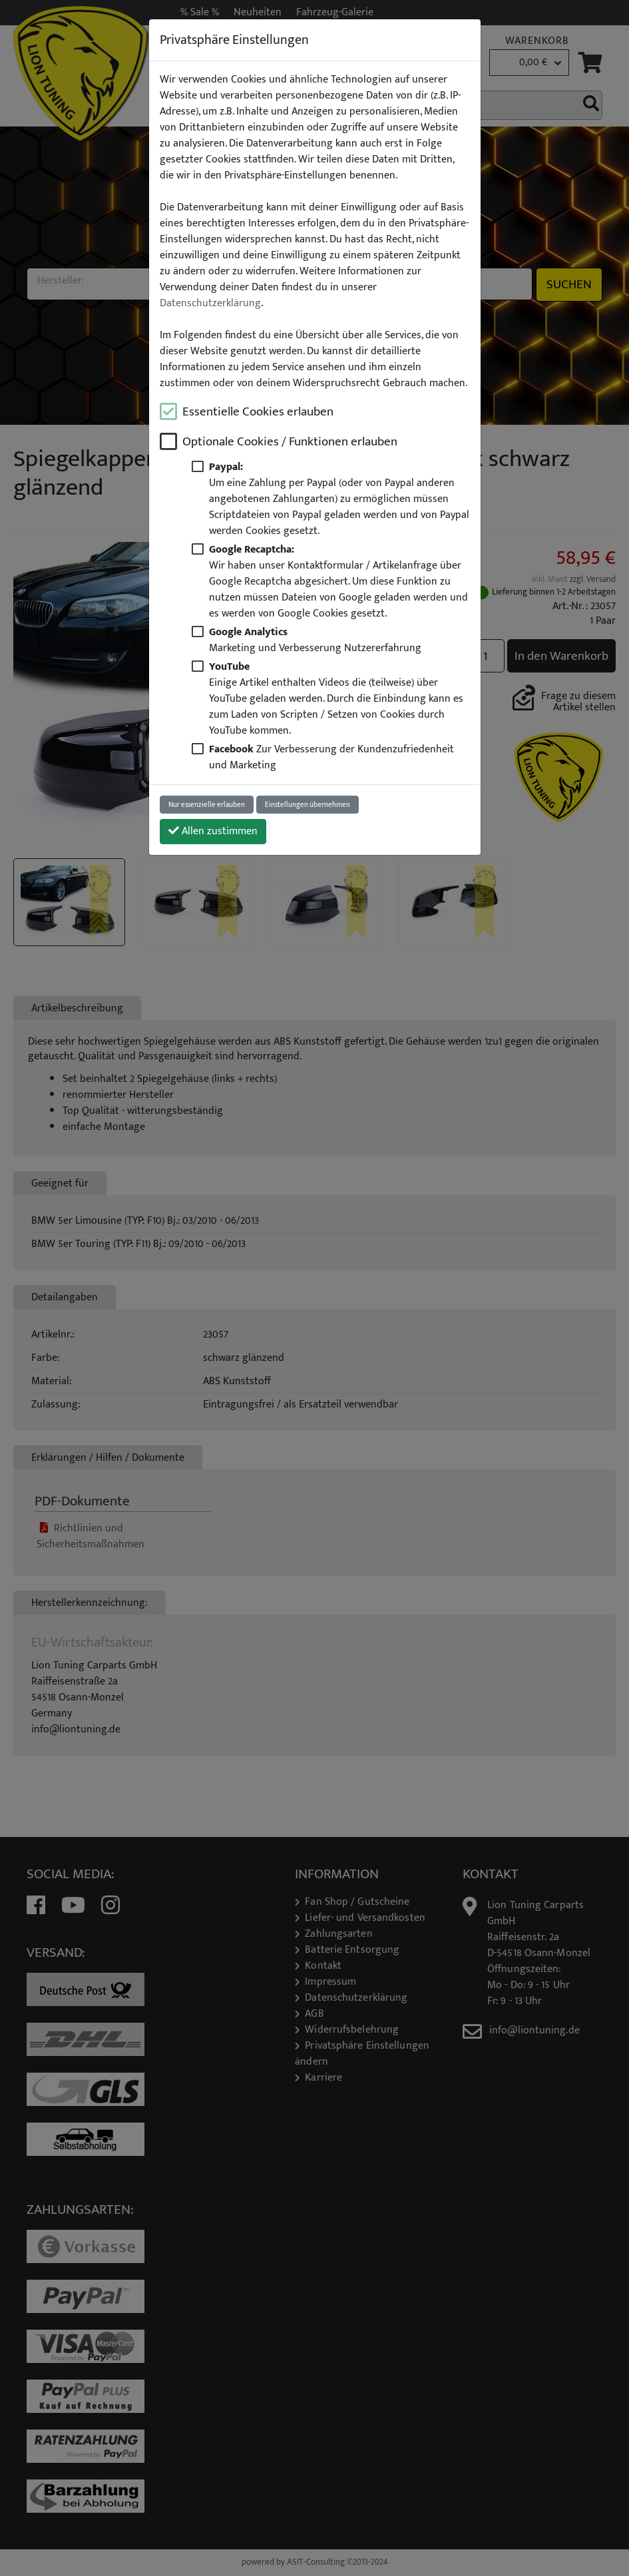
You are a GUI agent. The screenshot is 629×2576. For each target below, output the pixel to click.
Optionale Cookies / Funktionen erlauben (289, 441)
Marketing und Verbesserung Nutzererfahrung (315, 639)
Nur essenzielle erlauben (206, 804)
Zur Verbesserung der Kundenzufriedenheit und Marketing (331, 757)
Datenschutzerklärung (210, 304)
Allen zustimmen (213, 831)
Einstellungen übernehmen (307, 804)
